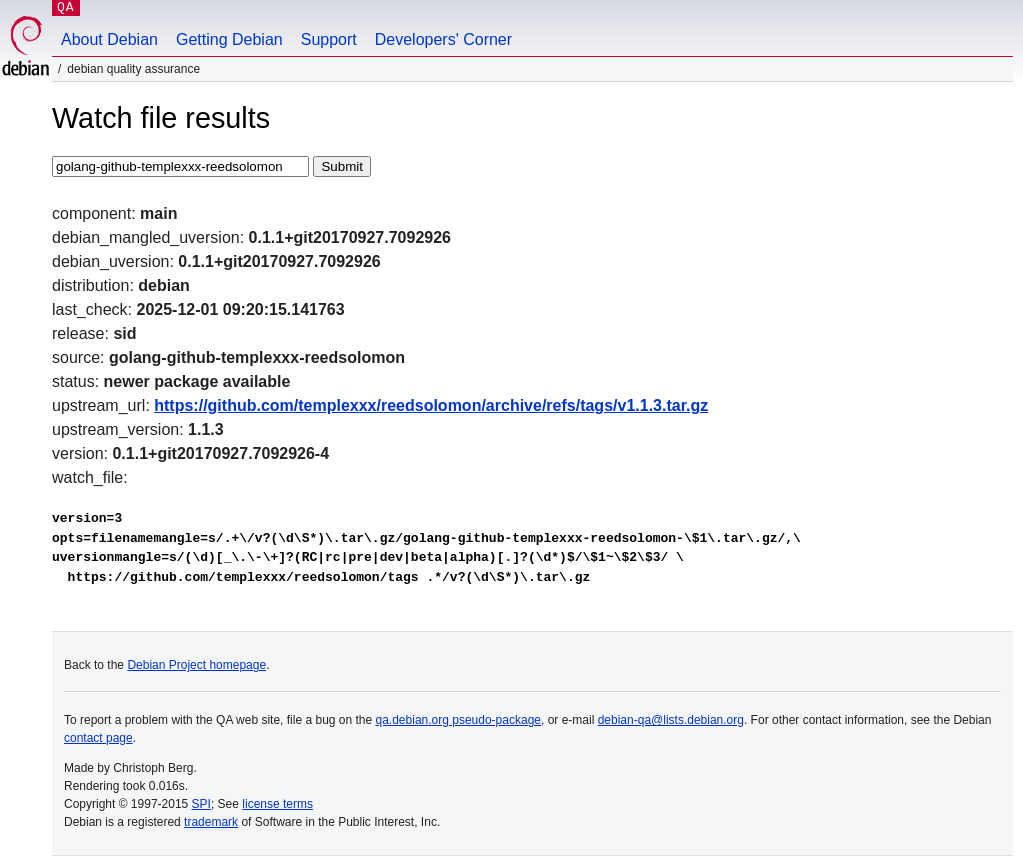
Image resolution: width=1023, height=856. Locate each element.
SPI (201, 804)
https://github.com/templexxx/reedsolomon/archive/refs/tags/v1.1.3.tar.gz (431, 405)
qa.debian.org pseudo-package (458, 720)
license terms (277, 804)
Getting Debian (229, 39)
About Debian (109, 39)
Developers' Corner (443, 39)
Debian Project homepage (196, 665)
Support (329, 39)
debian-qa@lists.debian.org (671, 720)
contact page (98, 738)
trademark (211, 822)
